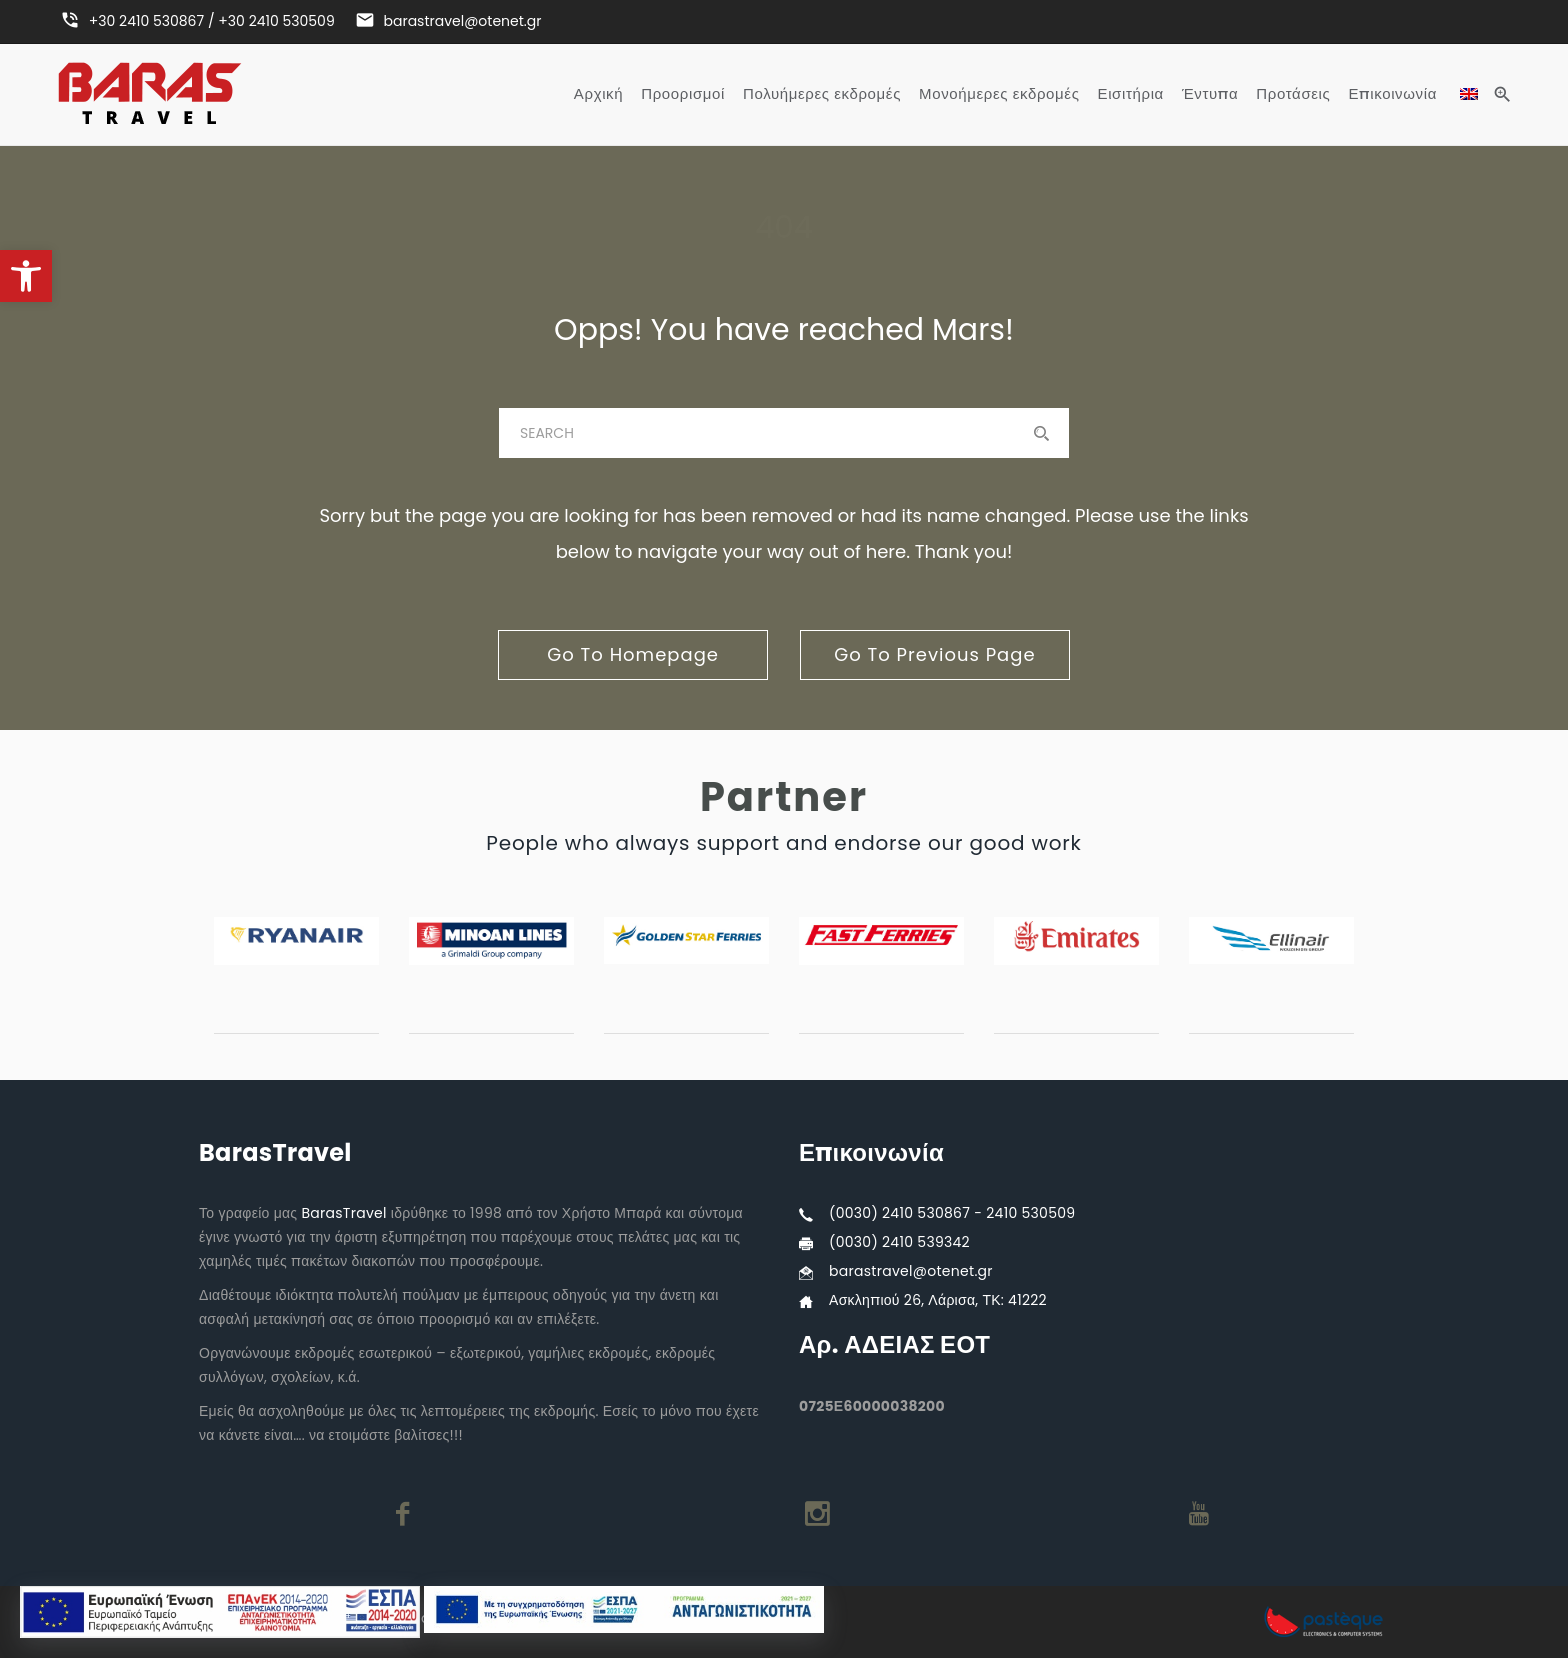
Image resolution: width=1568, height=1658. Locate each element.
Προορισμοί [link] (683, 94)
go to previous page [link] (934, 654)
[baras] (784, 433)
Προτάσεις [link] (1293, 94)
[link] (26, 276)
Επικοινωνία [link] (1392, 94)
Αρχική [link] (598, 94)
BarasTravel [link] (343, 1213)
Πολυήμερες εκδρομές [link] (822, 94)
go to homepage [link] (633, 654)
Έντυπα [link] (1210, 94)
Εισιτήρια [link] (1131, 94)
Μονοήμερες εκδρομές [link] (999, 94)
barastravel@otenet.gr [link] (911, 1271)
